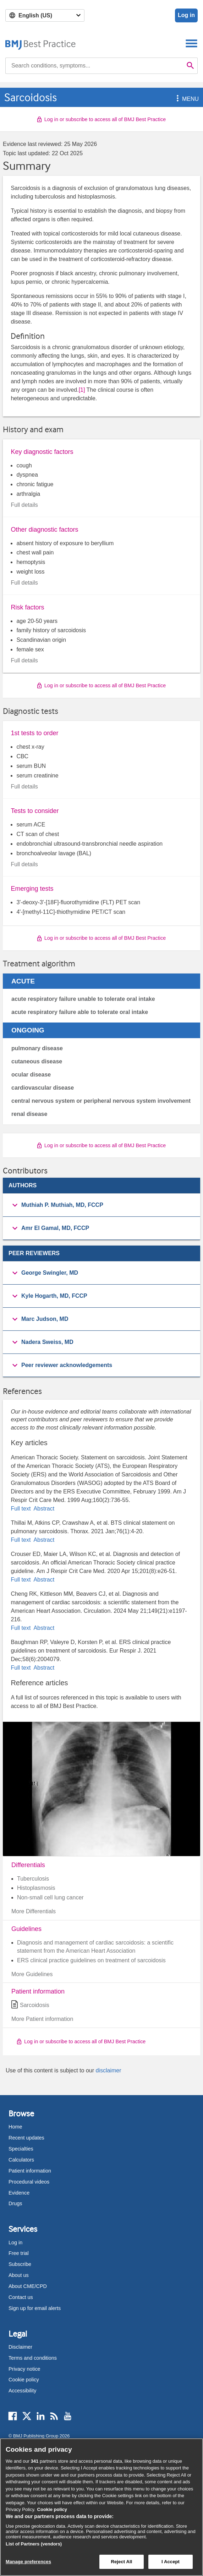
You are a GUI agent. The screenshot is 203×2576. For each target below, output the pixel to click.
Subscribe (20, 2264)
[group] (101, 1205)
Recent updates (26, 2138)
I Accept (170, 2561)
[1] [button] (82, 390)
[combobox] (94, 66)
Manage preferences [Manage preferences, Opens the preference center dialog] (28, 2561)
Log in (186, 15)
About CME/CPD (28, 2286)
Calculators (21, 2160)
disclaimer (108, 2070)
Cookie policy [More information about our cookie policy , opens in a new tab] (52, 2509)
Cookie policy (24, 2379)
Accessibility (22, 2390)
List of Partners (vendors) (34, 2544)
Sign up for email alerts (35, 2308)
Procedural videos (29, 2182)
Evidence (19, 2193)
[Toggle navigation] (191, 43)
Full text (21, 1509)
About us (19, 2275)
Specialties (21, 2149)
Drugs (15, 2203)
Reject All (121, 2561)
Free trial (19, 2253)
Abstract (43, 1509)
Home (15, 2127)
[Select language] (44, 15)
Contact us (21, 2297)
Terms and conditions (33, 2358)
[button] (176, 99)
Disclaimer (20, 2347)
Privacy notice (24, 2369)
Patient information (30, 2171)
